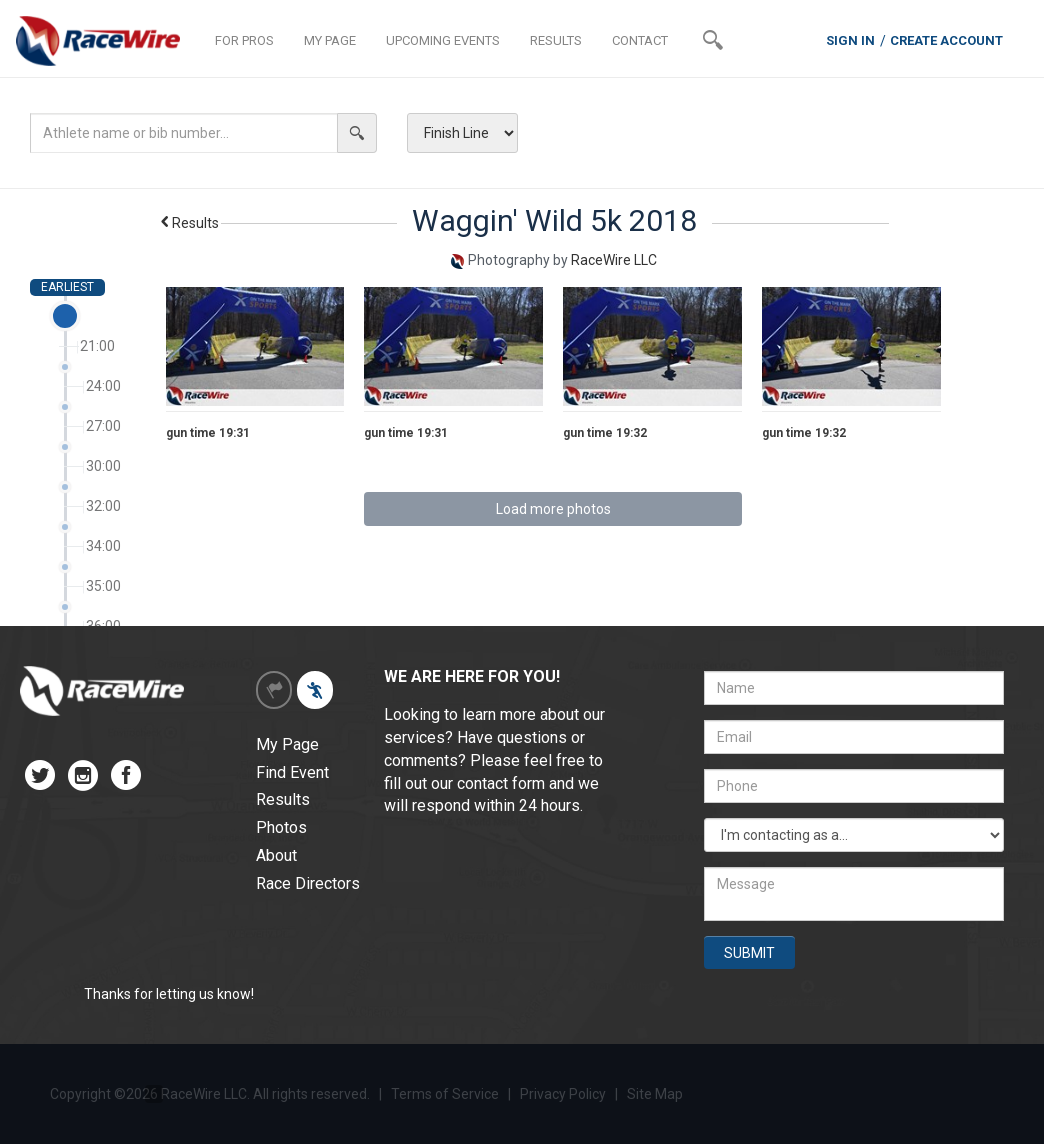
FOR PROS (244, 40)
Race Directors (308, 883)
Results (188, 223)
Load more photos (553, 509)
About (276, 855)
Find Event (292, 772)
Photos (281, 827)
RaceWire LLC (614, 260)
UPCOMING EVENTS (443, 40)
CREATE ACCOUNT (946, 40)
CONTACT (640, 40)
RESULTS (556, 40)
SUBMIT (749, 953)
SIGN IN (850, 40)
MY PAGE (330, 40)
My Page (287, 744)
